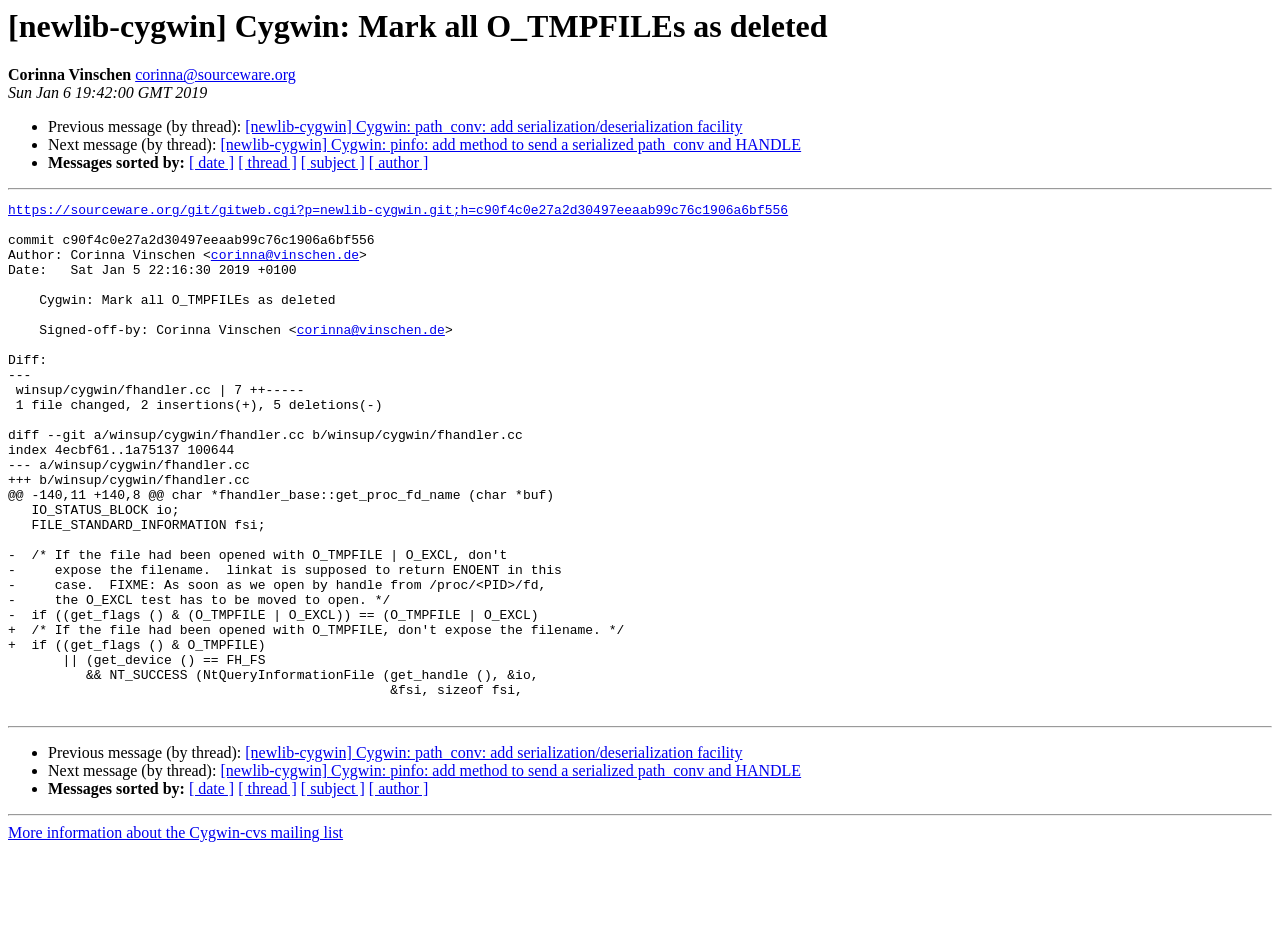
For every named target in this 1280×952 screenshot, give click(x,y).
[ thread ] (267, 162)
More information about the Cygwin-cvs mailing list (175, 934)
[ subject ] (333, 162)
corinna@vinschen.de (285, 266)
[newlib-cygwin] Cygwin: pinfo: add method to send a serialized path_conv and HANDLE (510, 144)
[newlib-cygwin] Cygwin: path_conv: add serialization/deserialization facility (493, 126)
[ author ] (399, 162)
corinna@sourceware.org (215, 74)
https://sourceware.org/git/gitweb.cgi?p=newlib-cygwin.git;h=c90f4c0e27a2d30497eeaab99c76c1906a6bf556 (398, 212)
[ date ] (211, 162)
